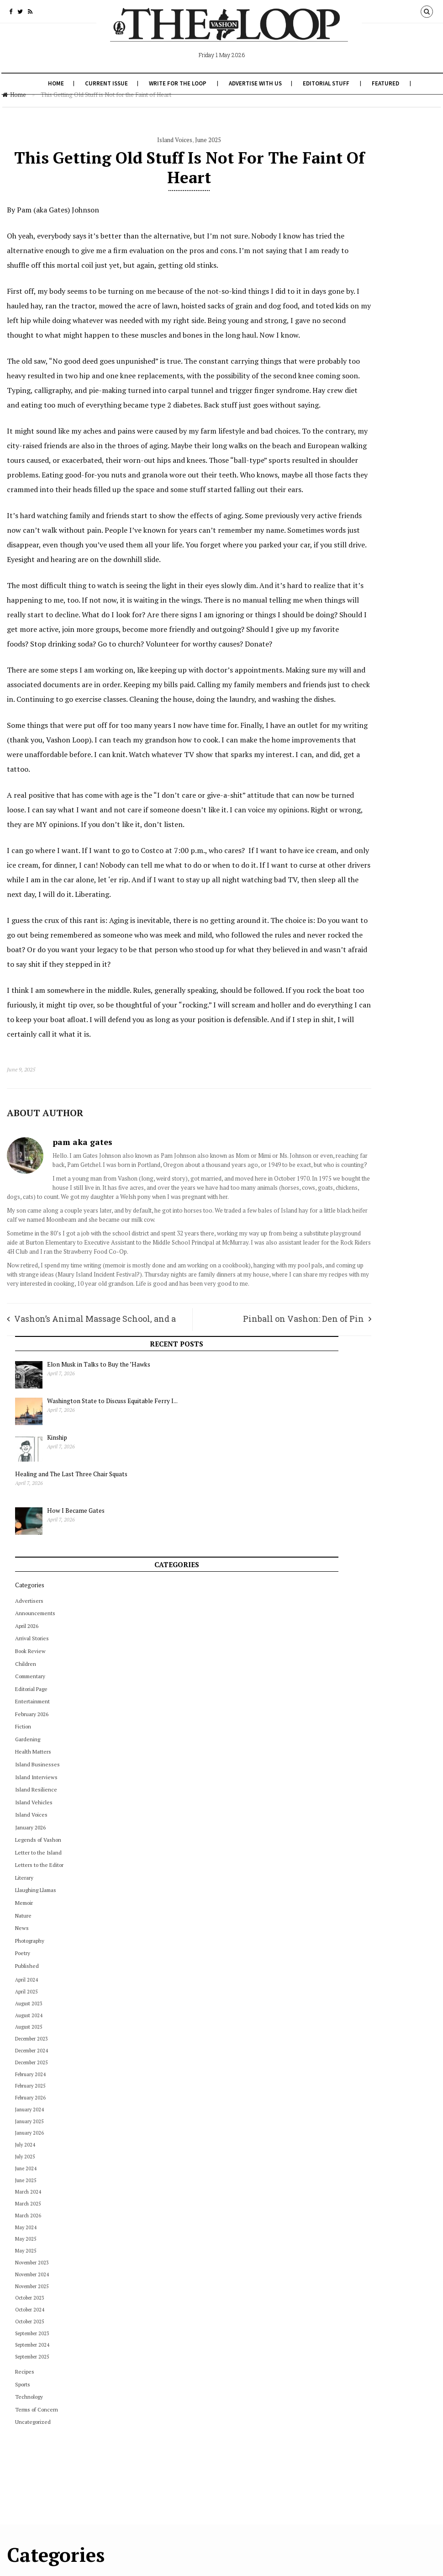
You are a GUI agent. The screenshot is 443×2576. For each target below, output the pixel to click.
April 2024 (347, 769)
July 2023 (238, 2073)
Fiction (344, 516)
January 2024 (350, 899)
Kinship (378, 227)
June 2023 (239, 2087)
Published (347, 755)
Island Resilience (357, 579)
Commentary (351, 465)
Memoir (344, 692)
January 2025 (350, 911)
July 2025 (346, 946)
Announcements (356, 402)
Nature (344, 705)
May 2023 (239, 2100)
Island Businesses (358, 554)
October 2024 (350, 1099)
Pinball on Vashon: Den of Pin (231, 1521)
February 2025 (351, 875)
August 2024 (349, 805)
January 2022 (243, 2249)
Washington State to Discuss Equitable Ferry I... (401, 200)
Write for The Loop (177, 83)
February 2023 (245, 2141)
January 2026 (351, 617)
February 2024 (351, 864)
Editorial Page (352, 478)
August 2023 (349, 793)
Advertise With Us (254, 83)
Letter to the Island (359, 642)
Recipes (345, 1161)
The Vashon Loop (71, 2563)
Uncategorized (353, 1211)
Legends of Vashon (359, 629)
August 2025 (349, 816)
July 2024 (346, 934)
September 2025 (353, 1146)
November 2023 (352, 1052)
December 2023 (352, 828)
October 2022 (244, 2195)
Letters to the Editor (360, 654)
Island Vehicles (354, 591)
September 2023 (353, 1123)
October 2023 (350, 1087)
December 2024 (352, 840)
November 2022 (247, 2181)
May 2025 (346, 1028)
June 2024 (346, 958)
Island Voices (138, 140)
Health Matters (354, 541)
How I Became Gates (397, 300)
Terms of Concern (357, 1199)
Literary (345, 667)
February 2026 (352, 503)
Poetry (343, 742)
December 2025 (352, 852)
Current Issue (105, 83)
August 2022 (242, 2222)
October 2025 (350, 1111)
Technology (350, 1186)
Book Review (351, 440)
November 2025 (352, 1076)
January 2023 (243, 2154)
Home (55, 83)
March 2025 (349, 993)
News (342, 717)
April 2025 (347, 781)
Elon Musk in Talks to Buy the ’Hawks (399, 159)
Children (346, 453)
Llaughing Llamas (356, 679)
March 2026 (349, 1005)
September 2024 (353, 1135)
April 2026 (347, 415)
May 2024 (346, 1017)
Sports (343, 1174)
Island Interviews (357, 566)
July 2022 (238, 2235)
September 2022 (247, 2208)
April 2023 (239, 2114)
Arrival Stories (352, 428)
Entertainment (353, 491)
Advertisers (350, 390)
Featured (384, 83)
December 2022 (247, 2168)
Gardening (348, 528)
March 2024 (349, 981)
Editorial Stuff (325, 83)
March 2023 (241, 2127)
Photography (350, 730)
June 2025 (172, 140)
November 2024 (352, 1064)
